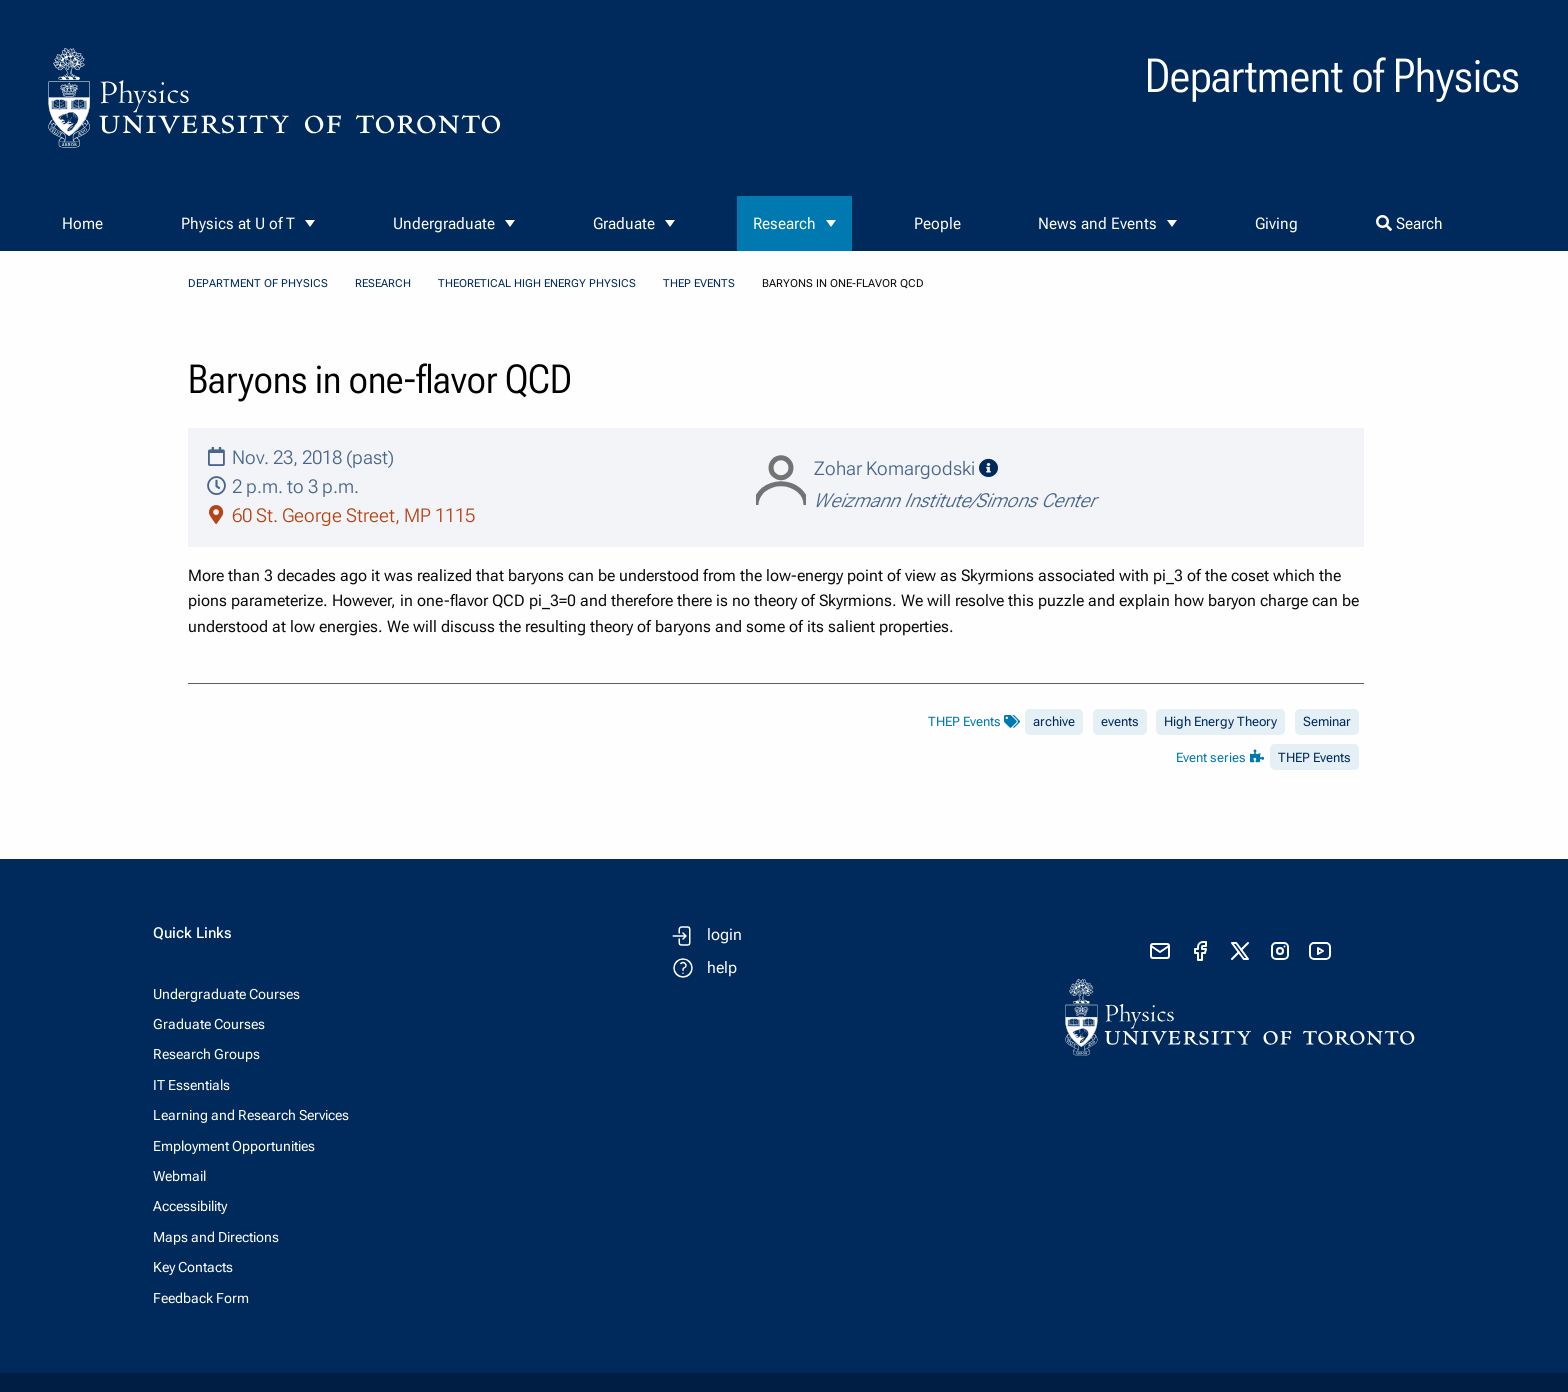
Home (82, 223)
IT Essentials (191, 1085)
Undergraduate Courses (226, 994)
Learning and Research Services (251, 1115)
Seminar (1327, 721)
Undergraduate (444, 223)
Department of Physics (258, 283)
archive (1054, 721)
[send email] (1160, 951)
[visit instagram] (1280, 951)
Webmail (179, 1176)
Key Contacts (193, 1267)
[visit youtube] (1320, 951)
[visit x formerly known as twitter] (1240, 951)
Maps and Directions (216, 1237)
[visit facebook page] (1200, 951)
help (722, 967)
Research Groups (206, 1054)
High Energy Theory (1220, 721)
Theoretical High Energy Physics (537, 283)
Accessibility (190, 1206)
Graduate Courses (209, 1024)
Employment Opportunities (234, 1146)
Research (784, 223)
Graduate (624, 223)
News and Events (1097, 223)
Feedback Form (201, 1298)
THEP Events (699, 283)
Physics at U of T (238, 223)
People (937, 223)
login (724, 934)
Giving (1276, 223)
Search (1409, 223)
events (1120, 721)
